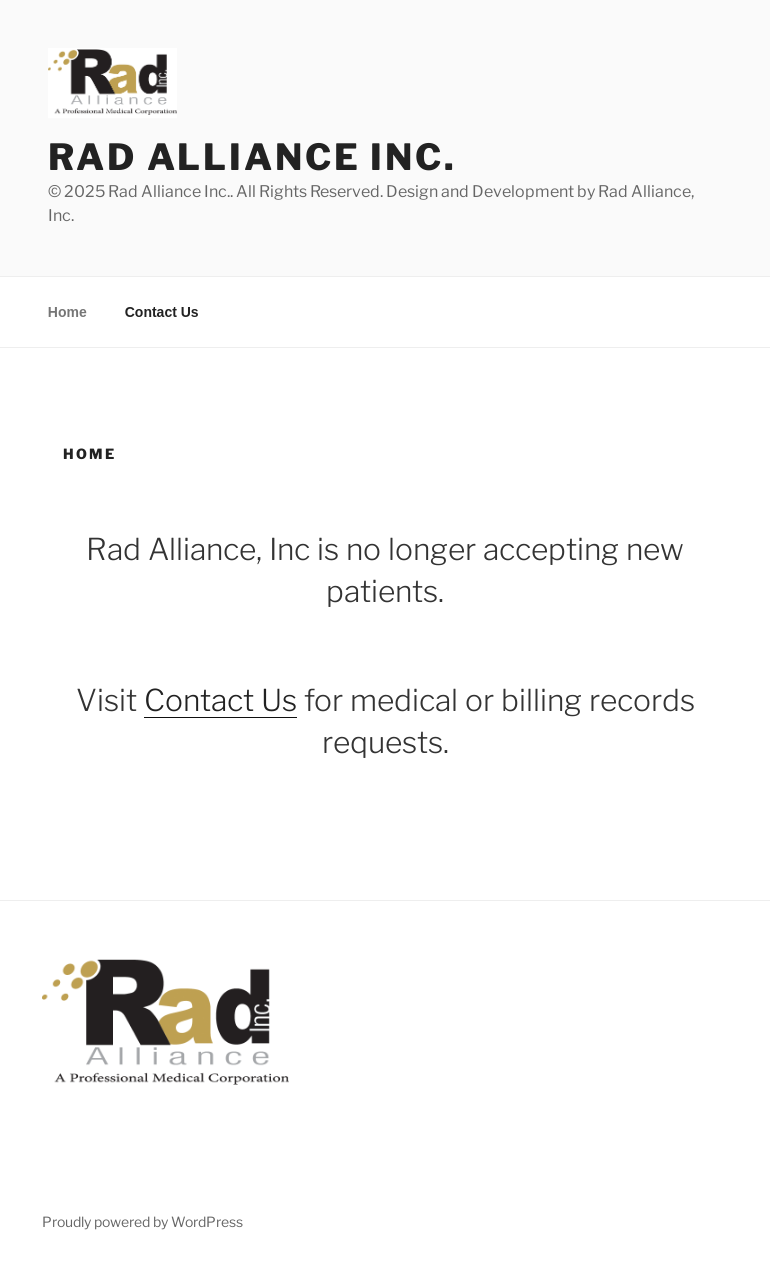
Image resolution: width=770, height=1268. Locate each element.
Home (67, 312)
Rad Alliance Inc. (252, 157)
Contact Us (162, 312)
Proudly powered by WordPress (142, 1221)
